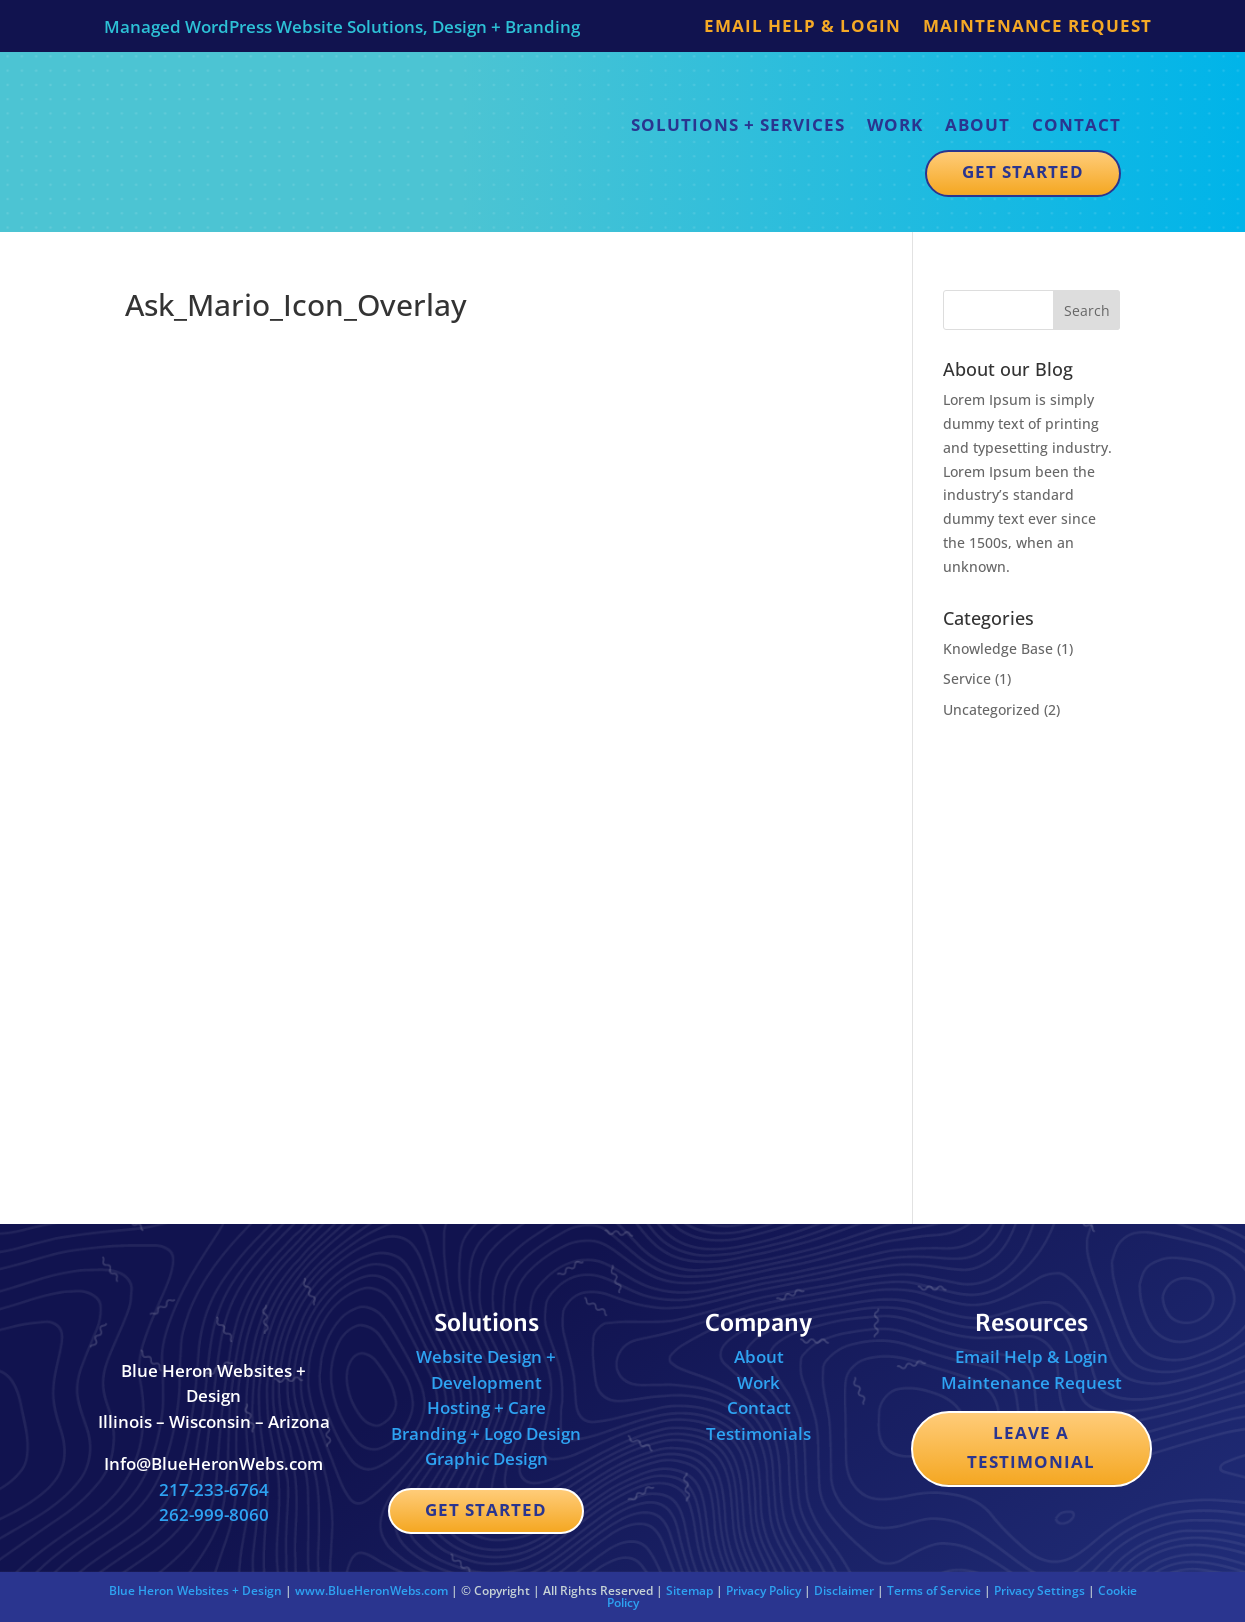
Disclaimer (844, 1590)
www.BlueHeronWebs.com (371, 1590)
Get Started (1023, 171)
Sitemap (689, 1590)
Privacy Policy (763, 1590)
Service (967, 678)
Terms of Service (934, 1590)
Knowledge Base (998, 648)
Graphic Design (486, 1458)
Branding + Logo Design (486, 1433)
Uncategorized (991, 709)
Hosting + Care (486, 1407)
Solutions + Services (738, 124)
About (977, 124)
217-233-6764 (214, 1489)
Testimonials (758, 1433)
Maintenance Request (1037, 28)
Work (895, 124)
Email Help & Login (802, 28)
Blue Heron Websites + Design (195, 1590)
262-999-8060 (214, 1514)
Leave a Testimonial (1031, 1447)
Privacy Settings (1039, 1590)
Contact (1076, 124)
